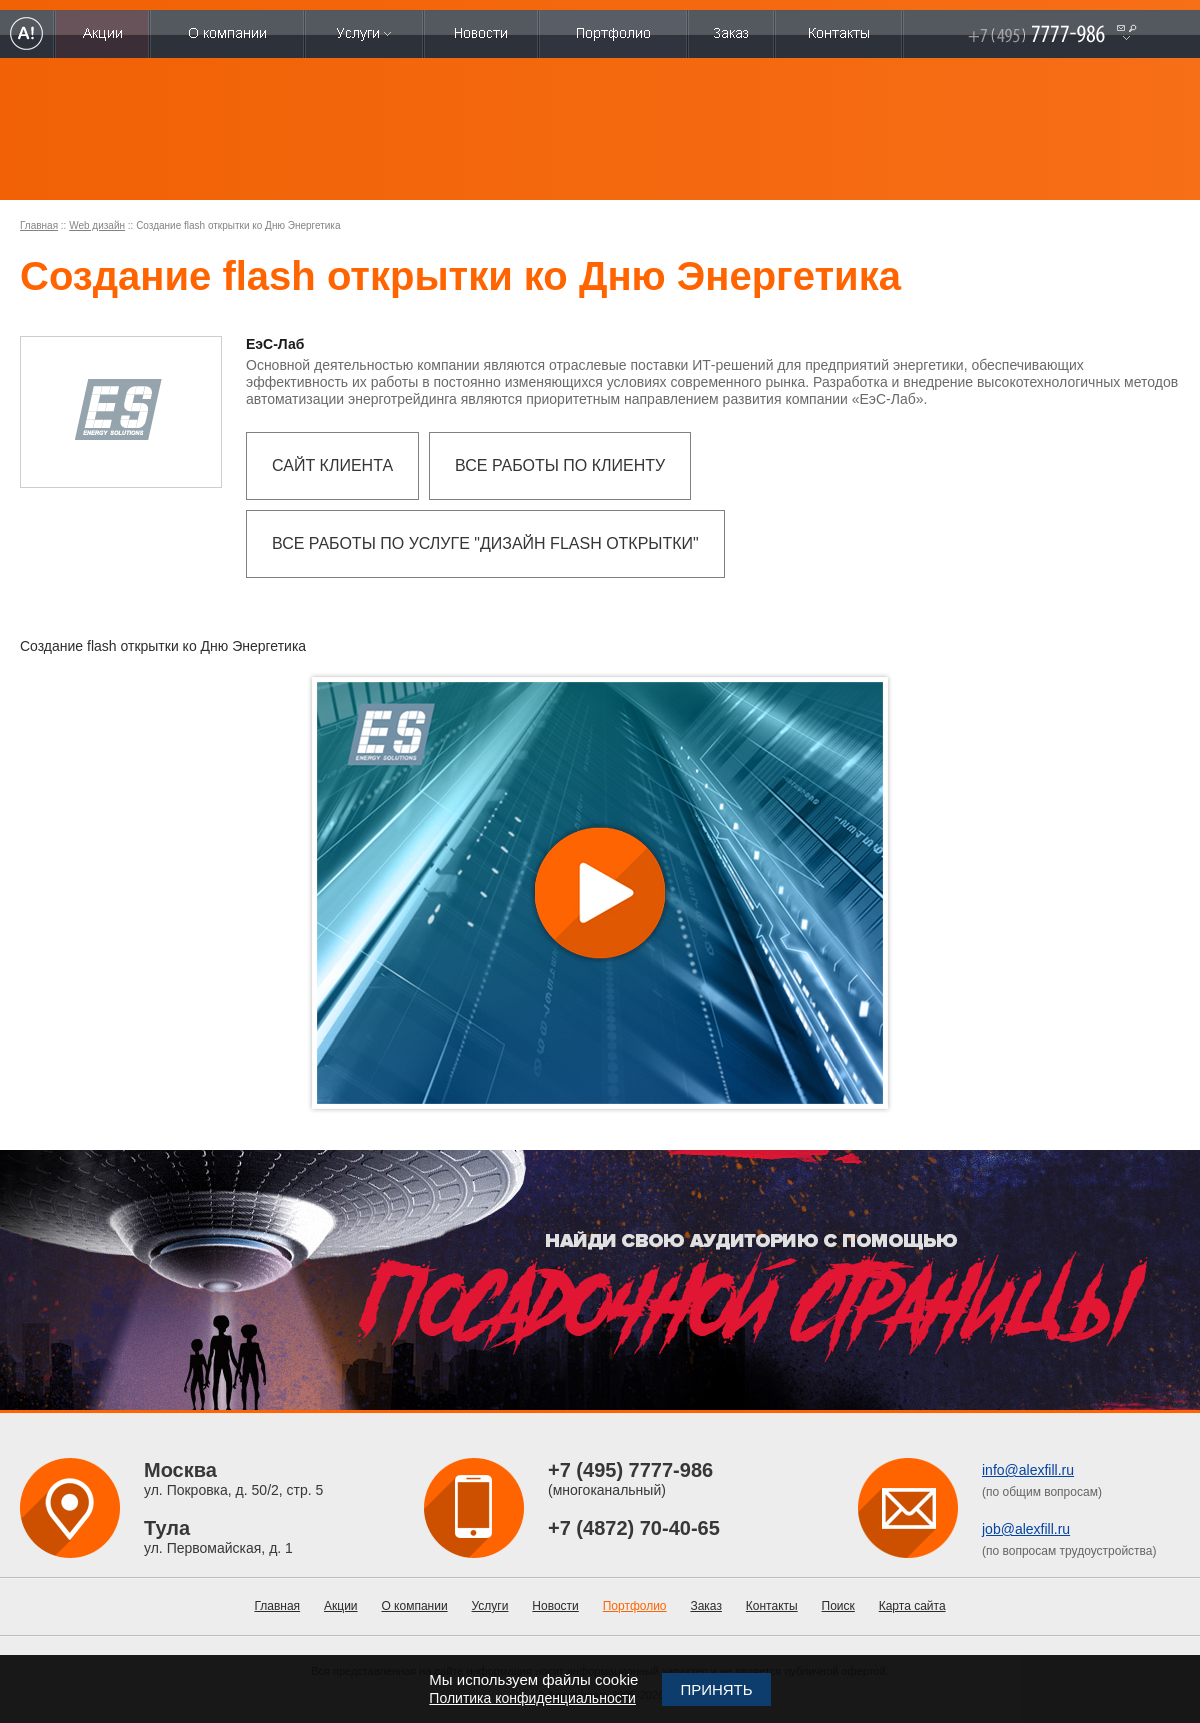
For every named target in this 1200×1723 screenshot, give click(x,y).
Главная (39, 225)
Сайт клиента (332, 465)
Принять (716, 1689)
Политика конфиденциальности (532, 1698)
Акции (341, 1606)
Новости (555, 1606)
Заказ (705, 1606)
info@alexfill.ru (1028, 1470)
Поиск (838, 1606)
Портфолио (635, 1606)
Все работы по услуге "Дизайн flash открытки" (485, 543)
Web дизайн (97, 225)
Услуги (490, 1606)
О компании (414, 1606)
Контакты (772, 1606)
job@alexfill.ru (1026, 1529)
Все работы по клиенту (560, 465)
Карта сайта (912, 1606)
